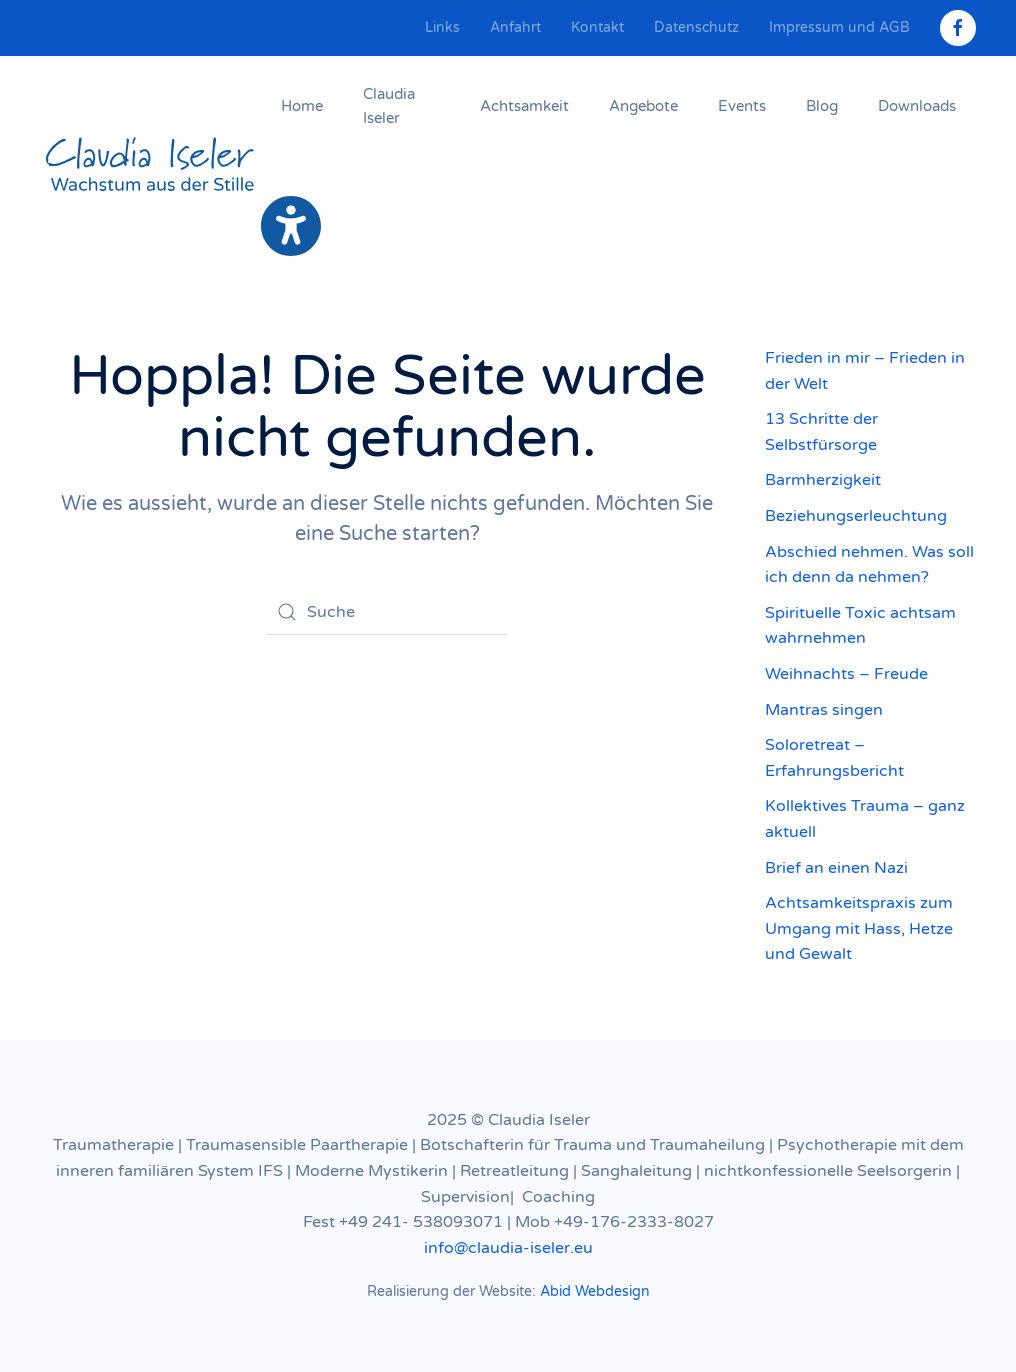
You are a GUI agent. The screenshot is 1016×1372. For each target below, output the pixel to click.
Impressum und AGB (839, 27)
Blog (822, 106)
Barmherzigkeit (823, 480)
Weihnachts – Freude (846, 674)
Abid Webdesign (595, 1291)
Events (742, 106)
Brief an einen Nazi (836, 868)
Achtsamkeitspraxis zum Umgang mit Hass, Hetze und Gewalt (859, 928)
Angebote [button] (643, 106)
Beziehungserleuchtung (856, 516)
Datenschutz (696, 27)
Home (302, 106)
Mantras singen (824, 710)
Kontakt (597, 27)
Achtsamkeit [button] (524, 106)
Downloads (917, 106)
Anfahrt (515, 27)
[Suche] (387, 612)
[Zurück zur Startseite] (150, 166)
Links (442, 27)
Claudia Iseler (389, 106)
